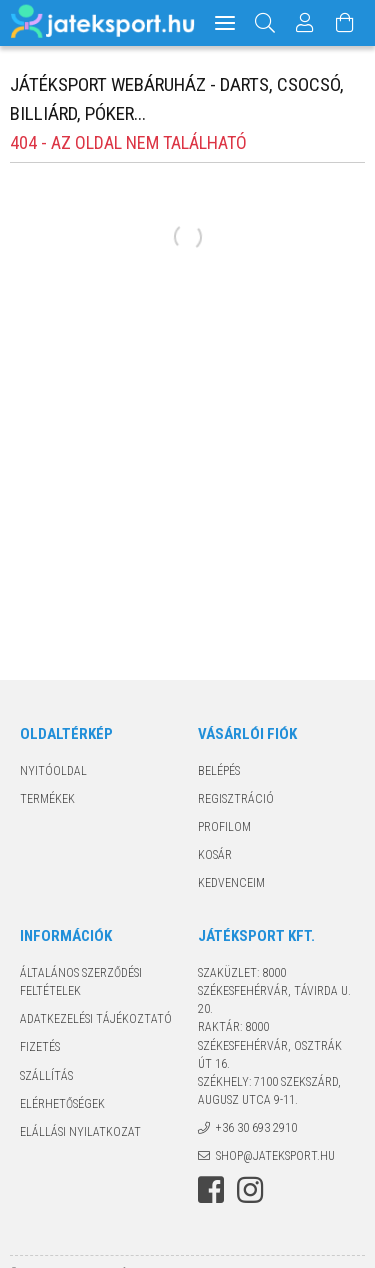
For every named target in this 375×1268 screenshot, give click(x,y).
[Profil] (306, 23)
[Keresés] (265, 23)
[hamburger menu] (225, 23)
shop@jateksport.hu (275, 1156)
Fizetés (40, 1047)
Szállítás (46, 1076)
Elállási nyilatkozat (80, 1132)
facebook (211, 1190)
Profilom (224, 827)
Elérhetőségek (62, 1104)
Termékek (47, 799)
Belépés (219, 771)
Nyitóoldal (53, 771)
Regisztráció (236, 799)
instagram (250, 1190)
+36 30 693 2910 (256, 1128)
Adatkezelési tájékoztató (96, 1019)
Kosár (215, 855)
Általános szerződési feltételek (81, 982)
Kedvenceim (231, 883)
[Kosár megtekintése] (346, 23)
